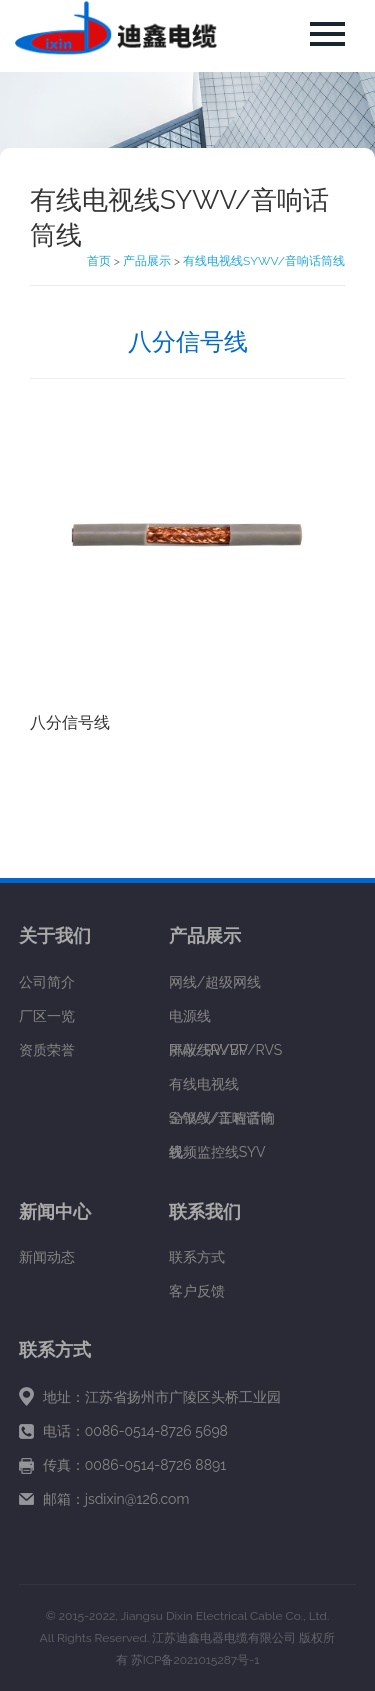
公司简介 (47, 982)
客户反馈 (197, 1291)
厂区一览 (47, 1016)
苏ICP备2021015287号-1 (195, 1660)
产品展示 (147, 261)
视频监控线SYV (217, 1152)
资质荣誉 (47, 1050)
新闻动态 (47, 1257)
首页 (99, 261)
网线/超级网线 (215, 982)
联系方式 (197, 1257)
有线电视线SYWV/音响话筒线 (264, 261)
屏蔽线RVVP (208, 1050)
